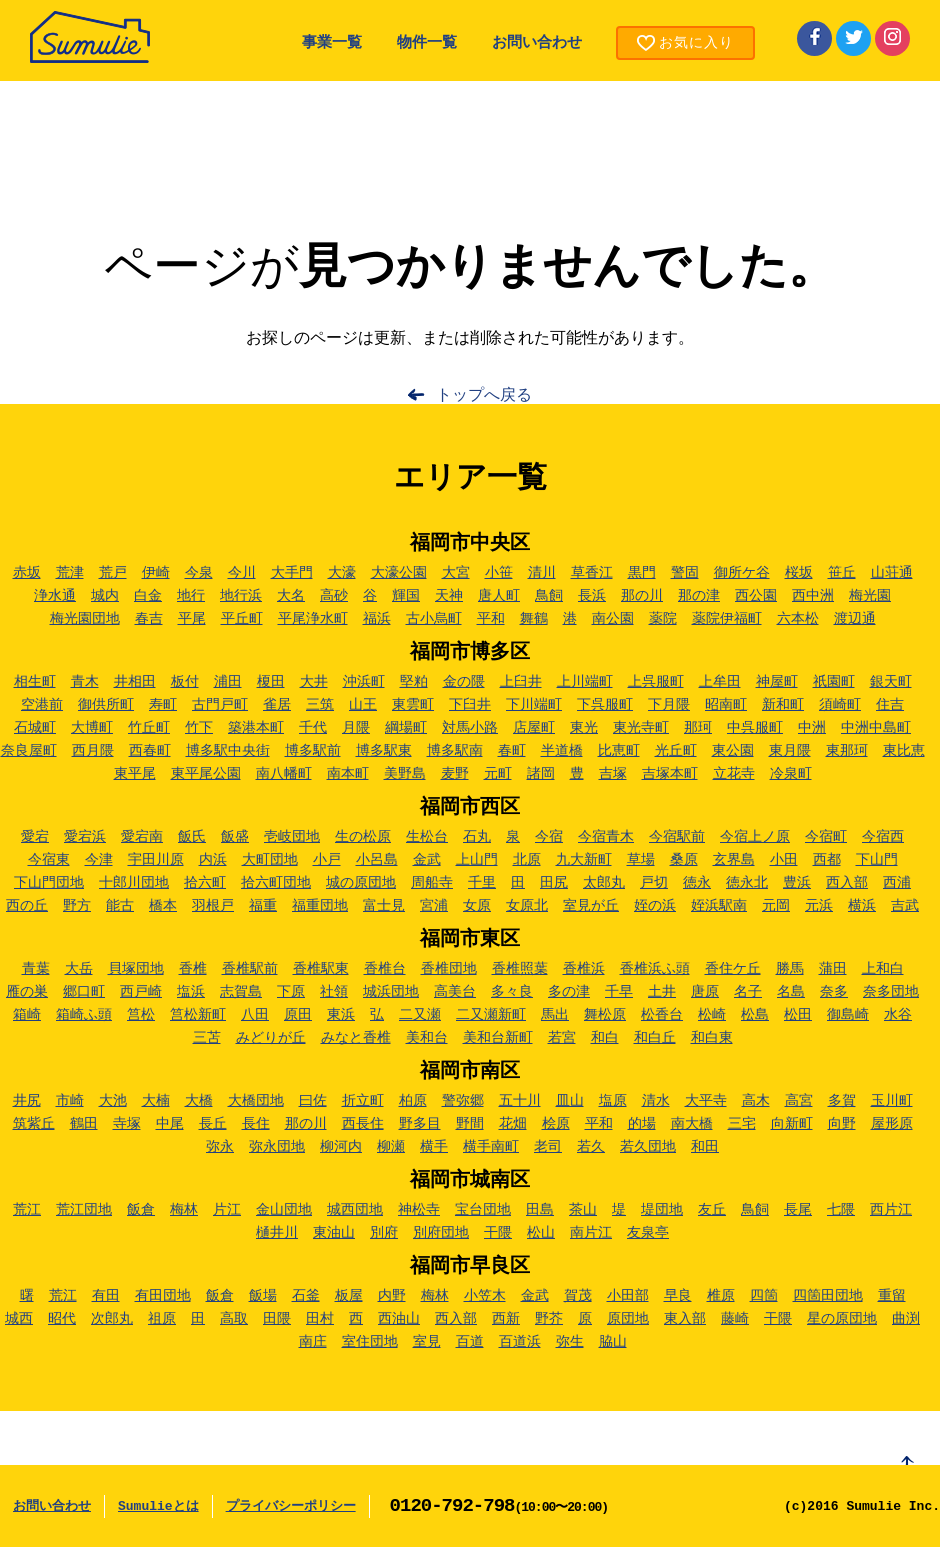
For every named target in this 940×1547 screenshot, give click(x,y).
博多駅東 (384, 751)
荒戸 (113, 573)
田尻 (554, 883)
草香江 (592, 573)
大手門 (292, 573)
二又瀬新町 (491, 1015)
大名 (291, 596)
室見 (427, 1342)
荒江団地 (84, 1210)
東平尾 (135, 774)
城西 (19, 1319)
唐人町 (499, 596)
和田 (705, 1147)
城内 (105, 596)
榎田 (271, 682)
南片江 (591, 1233)
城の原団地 (361, 883)
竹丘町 (149, 728)
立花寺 (734, 774)
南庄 (313, 1342)
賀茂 (578, 1296)
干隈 (498, 1233)
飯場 (263, 1296)
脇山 (613, 1342)
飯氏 (192, 837)
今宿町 (826, 837)
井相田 (135, 682)
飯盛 (235, 837)
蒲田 (833, 969)
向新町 (792, 1124)
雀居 (277, 705)
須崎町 (840, 705)
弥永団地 (277, 1147)
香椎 (193, 969)
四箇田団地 (828, 1296)
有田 (106, 1296)
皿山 (570, 1101)
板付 (185, 682)
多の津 (569, 992)
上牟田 (720, 682)
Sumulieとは (158, 1506)
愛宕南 (142, 837)
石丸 (477, 837)
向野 (842, 1124)
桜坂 (799, 573)
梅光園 (870, 596)
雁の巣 (27, 992)
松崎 (712, 1015)
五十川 (520, 1101)
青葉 (36, 969)
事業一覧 (332, 43)
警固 (685, 573)
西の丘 (27, 906)
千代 (313, 728)
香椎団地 (449, 969)
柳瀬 (391, 1147)
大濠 (342, 573)
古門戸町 (220, 705)
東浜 (341, 1015)
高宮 (799, 1101)
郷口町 (84, 992)
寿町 (163, 705)
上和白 (883, 969)
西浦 (897, 883)
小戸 (327, 860)
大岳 (79, 969)
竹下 (199, 728)
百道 (470, 1342)
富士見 (384, 906)
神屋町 (777, 682)
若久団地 (648, 1147)
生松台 (427, 837)
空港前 (42, 705)
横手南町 (491, 1147)
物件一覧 (427, 43)
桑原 (684, 860)
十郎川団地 (134, 883)
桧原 (556, 1124)
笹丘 (842, 573)
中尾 (170, 1124)
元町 (498, 774)
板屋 (349, 1296)
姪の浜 (655, 906)
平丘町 (242, 619)
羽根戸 (213, 906)
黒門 (642, 573)
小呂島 (377, 860)
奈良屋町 (29, 751)
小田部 (628, 1296)
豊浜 (797, 883)
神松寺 (419, 1210)
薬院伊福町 (727, 619)
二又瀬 (420, 1015)
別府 (384, 1233)
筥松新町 (198, 1015)
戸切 (654, 883)
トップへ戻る (484, 396)
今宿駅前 (677, 837)
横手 (434, 1147)
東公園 (733, 751)
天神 (449, 596)
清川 (542, 573)
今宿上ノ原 (755, 837)
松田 (798, 1015)
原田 (298, 1015)
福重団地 (320, 906)
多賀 (842, 1101)
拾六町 (205, 883)
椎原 (721, 1296)
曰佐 (313, 1101)
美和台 (427, 1038)
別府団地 (441, 1233)
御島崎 (848, 1015)
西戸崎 (141, 992)
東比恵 (904, 751)
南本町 (348, 774)
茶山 (583, 1210)
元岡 (776, 906)
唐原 (705, 992)
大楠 (156, 1101)
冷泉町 (791, 774)
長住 (256, 1124)
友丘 (712, 1210)
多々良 (512, 992)
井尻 (27, 1101)
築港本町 (256, 728)
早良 (678, 1296)
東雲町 (413, 705)
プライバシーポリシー (291, 1506)
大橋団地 (256, 1101)
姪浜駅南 (719, 906)
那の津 (699, 596)
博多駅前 (313, 751)
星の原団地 (842, 1319)
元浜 (819, 906)
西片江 (891, 1210)
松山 (541, 1233)
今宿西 (883, 837)
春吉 (149, 619)
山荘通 (892, 573)
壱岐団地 (292, 837)
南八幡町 (284, 774)
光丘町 (676, 751)
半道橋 (562, 751)
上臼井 (521, 682)
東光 (584, 728)
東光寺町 (641, 728)
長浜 (592, 596)
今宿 (549, 837)
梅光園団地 (85, 619)
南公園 (613, 619)
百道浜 (520, 1342)
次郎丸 (112, 1319)
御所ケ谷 (742, 573)
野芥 (549, 1319)
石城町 (35, 728)
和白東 (712, 1038)
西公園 (756, 596)
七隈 (841, 1210)
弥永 (220, 1147)
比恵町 (619, 751)
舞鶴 (534, 619)
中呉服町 (755, 728)
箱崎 (27, 1015)
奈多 (834, 992)
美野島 (405, 774)
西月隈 (93, 751)
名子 (748, 992)
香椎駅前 (250, 969)
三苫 (207, 1038)
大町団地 (270, 860)
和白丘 (655, 1038)
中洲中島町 (876, 728)
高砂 (334, 596)
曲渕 (906, 1319)
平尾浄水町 (313, 619)
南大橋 (692, 1124)
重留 (892, 1296)
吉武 (905, 906)
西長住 (363, 1124)
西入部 (847, 883)
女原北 (527, 906)
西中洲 (813, 596)
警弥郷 (463, 1101)
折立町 (363, 1101)
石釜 (306, 1296)
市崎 (70, 1101)
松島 (755, 1015)
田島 (540, 1210)
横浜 (862, 906)
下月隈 (669, 705)
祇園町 (834, 682)
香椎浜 (584, 969)
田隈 (277, 1319)
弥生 (570, 1342)
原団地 (628, 1319)
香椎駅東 (321, 969)
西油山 (399, 1319)
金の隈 (464, 682)
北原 (527, 860)
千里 (482, 883)
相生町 (35, 682)
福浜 (377, 619)
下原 (291, 992)
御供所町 (106, 705)
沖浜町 (364, 682)
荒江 (27, 1210)
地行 (191, 596)
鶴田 (84, 1124)
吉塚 (613, 774)
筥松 (141, 1015)
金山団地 (284, 1210)
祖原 (162, 1319)
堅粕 (414, 682)
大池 (113, 1101)
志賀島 (241, 992)
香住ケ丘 (733, 969)
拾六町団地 (276, 883)
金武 (427, 860)
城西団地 (355, 1210)
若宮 (562, 1038)
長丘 (213, 1124)
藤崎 (735, 1319)
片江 (227, 1210)
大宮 (456, 573)
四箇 (764, 1296)
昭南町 (726, 705)
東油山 (334, 1233)
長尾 (798, 1210)
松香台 (662, 1015)
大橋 (199, 1101)
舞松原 (605, 1015)
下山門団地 (49, 883)
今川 (242, 573)
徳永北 (747, 883)
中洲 (812, 728)
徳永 (697, 883)
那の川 (642, 596)
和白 (605, 1038)
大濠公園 (399, 573)
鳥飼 (549, 596)
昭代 (62, 1319)
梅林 (184, 1210)
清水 (656, 1101)
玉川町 (892, 1101)
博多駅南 (455, 751)
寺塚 (127, 1124)
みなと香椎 (356, 1038)
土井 (662, 992)
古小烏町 (434, 619)
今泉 (199, 573)
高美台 (455, 992)
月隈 (356, 728)
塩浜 (191, 992)
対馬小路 (470, 728)
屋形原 (892, 1124)
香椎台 (385, 969)
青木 (85, 682)
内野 (392, 1296)
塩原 (613, 1101)
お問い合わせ (537, 43)
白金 (148, 596)
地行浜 (241, 596)
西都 (827, 860)
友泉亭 (648, 1233)
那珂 (698, 728)
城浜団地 (391, 992)
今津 (99, 860)
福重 (263, 906)
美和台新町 (498, 1038)
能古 (120, 906)
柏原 (413, 1101)
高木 (756, 1101)
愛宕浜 (85, 837)
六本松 (798, 619)
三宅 (742, 1124)
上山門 (477, 860)
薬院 (663, 619)
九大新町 (584, 860)
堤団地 (662, 1210)
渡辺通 (855, 619)
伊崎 (156, 573)
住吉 (890, 705)
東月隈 (790, 751)
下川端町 (534, 705)
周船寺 (432, 883)
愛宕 (35, 837)
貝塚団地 (136, 969)
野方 (77, 906)
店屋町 (534, 728)
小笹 (499, 573)
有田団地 (163, 1296)
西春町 (150, 751)
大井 (314, 682)
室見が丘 (591, 906)
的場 (642, 1124)
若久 (591, 1147)
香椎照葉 (520, 969)
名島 (791, 992)
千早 (619, 992)
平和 (491, 619)
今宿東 (49, 860)
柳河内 (341, 1147)
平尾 (192, 619)
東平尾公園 (206, 774)
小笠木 (485, 1296)
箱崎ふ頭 (84, 1015)
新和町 (783, 705)
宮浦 (434, 906)
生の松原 (363, 837)
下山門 (877, 860)
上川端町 (585, 682)
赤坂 (27, 573)
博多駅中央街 (228, 751)
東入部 (685, 1319)
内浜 (213, 860)
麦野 (455, 774)
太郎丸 (604, 883)
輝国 (406, 596)
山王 (363, 705)
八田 (255, 1015)
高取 (234, 1319)
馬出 (555, 1015)
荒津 (70, 573)
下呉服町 (605, 705)
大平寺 (706, 1101)
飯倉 (141, 1210)
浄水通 (55, 596)
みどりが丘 (271, 1038)
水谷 (898, 1015)
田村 (320, 1319)
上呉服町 (656, 682)
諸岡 (541, 774)
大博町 (92, 728)
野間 (470, 1124)
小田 (784, 860)
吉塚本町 (670, 774)
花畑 (513, 1124)
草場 (641, 860)
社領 (334, 992)
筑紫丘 (34, 1124)
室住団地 (370, 1342)
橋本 (163, 906)
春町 (512, 751)
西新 (506, 1319)
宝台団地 (483, 1210)
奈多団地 (891, 992)
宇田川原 (156, 860)
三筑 (320, 705)
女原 (477, 906)
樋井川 (277, 1233)
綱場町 (406, 728)
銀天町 (891, 682)
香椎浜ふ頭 (655, 969)
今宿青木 (606, 837)
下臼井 (470, 705)
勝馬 (790, 969)
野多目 (420, 1124)
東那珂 (847, 751)
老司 (548, 1147)
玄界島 (734, 860)
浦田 (228, 682)
